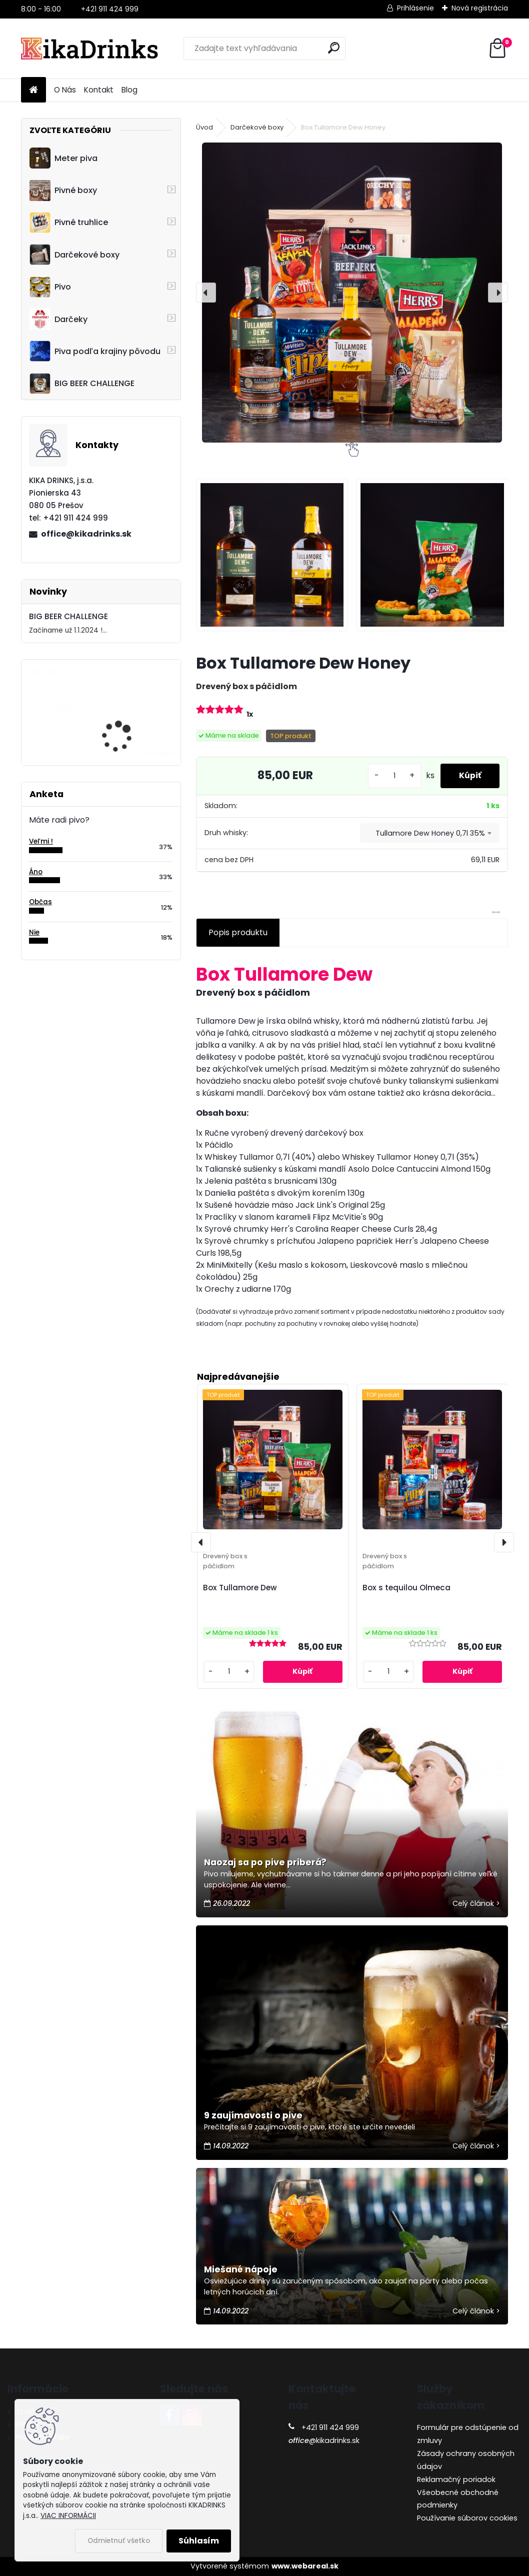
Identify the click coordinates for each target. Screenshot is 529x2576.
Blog (130, 90)
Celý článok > (476, 1903)
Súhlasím (198, 2540)
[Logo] (89, 49)
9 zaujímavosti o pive (253, 2115)
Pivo (50, 287)
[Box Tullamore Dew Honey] (352, 293)
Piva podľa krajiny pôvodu (95, 351)
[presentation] (206, 293)
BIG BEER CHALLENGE (82, 383)
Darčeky (59, 319)
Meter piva (64, 158)
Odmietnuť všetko (119, 2540)
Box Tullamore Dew (240, 1587)
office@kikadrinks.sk (86, 534)
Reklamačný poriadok (456, 2479)
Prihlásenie (415, 8)
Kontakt (99, 90)
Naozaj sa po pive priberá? (265, 1862)
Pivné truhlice (69, 222)
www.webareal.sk (305, 2566)
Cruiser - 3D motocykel (127, 704)
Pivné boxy (63, 190)
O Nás (65, 90)
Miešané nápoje (241, 2269)
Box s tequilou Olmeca (406, 1587)
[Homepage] (33, 90)
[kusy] (391, 776)
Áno (35, 872)
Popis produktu (238, 932)
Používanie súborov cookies (467, 2518)
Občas (40, 902)
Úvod (204, 127)
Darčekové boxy (75, 254)
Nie (34, 932)
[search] (334, 48)
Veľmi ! (41, 841)
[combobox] (430, 833)
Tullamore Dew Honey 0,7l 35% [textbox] (430, 833)
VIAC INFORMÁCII (68, 2515)
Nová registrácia (480, 8)
